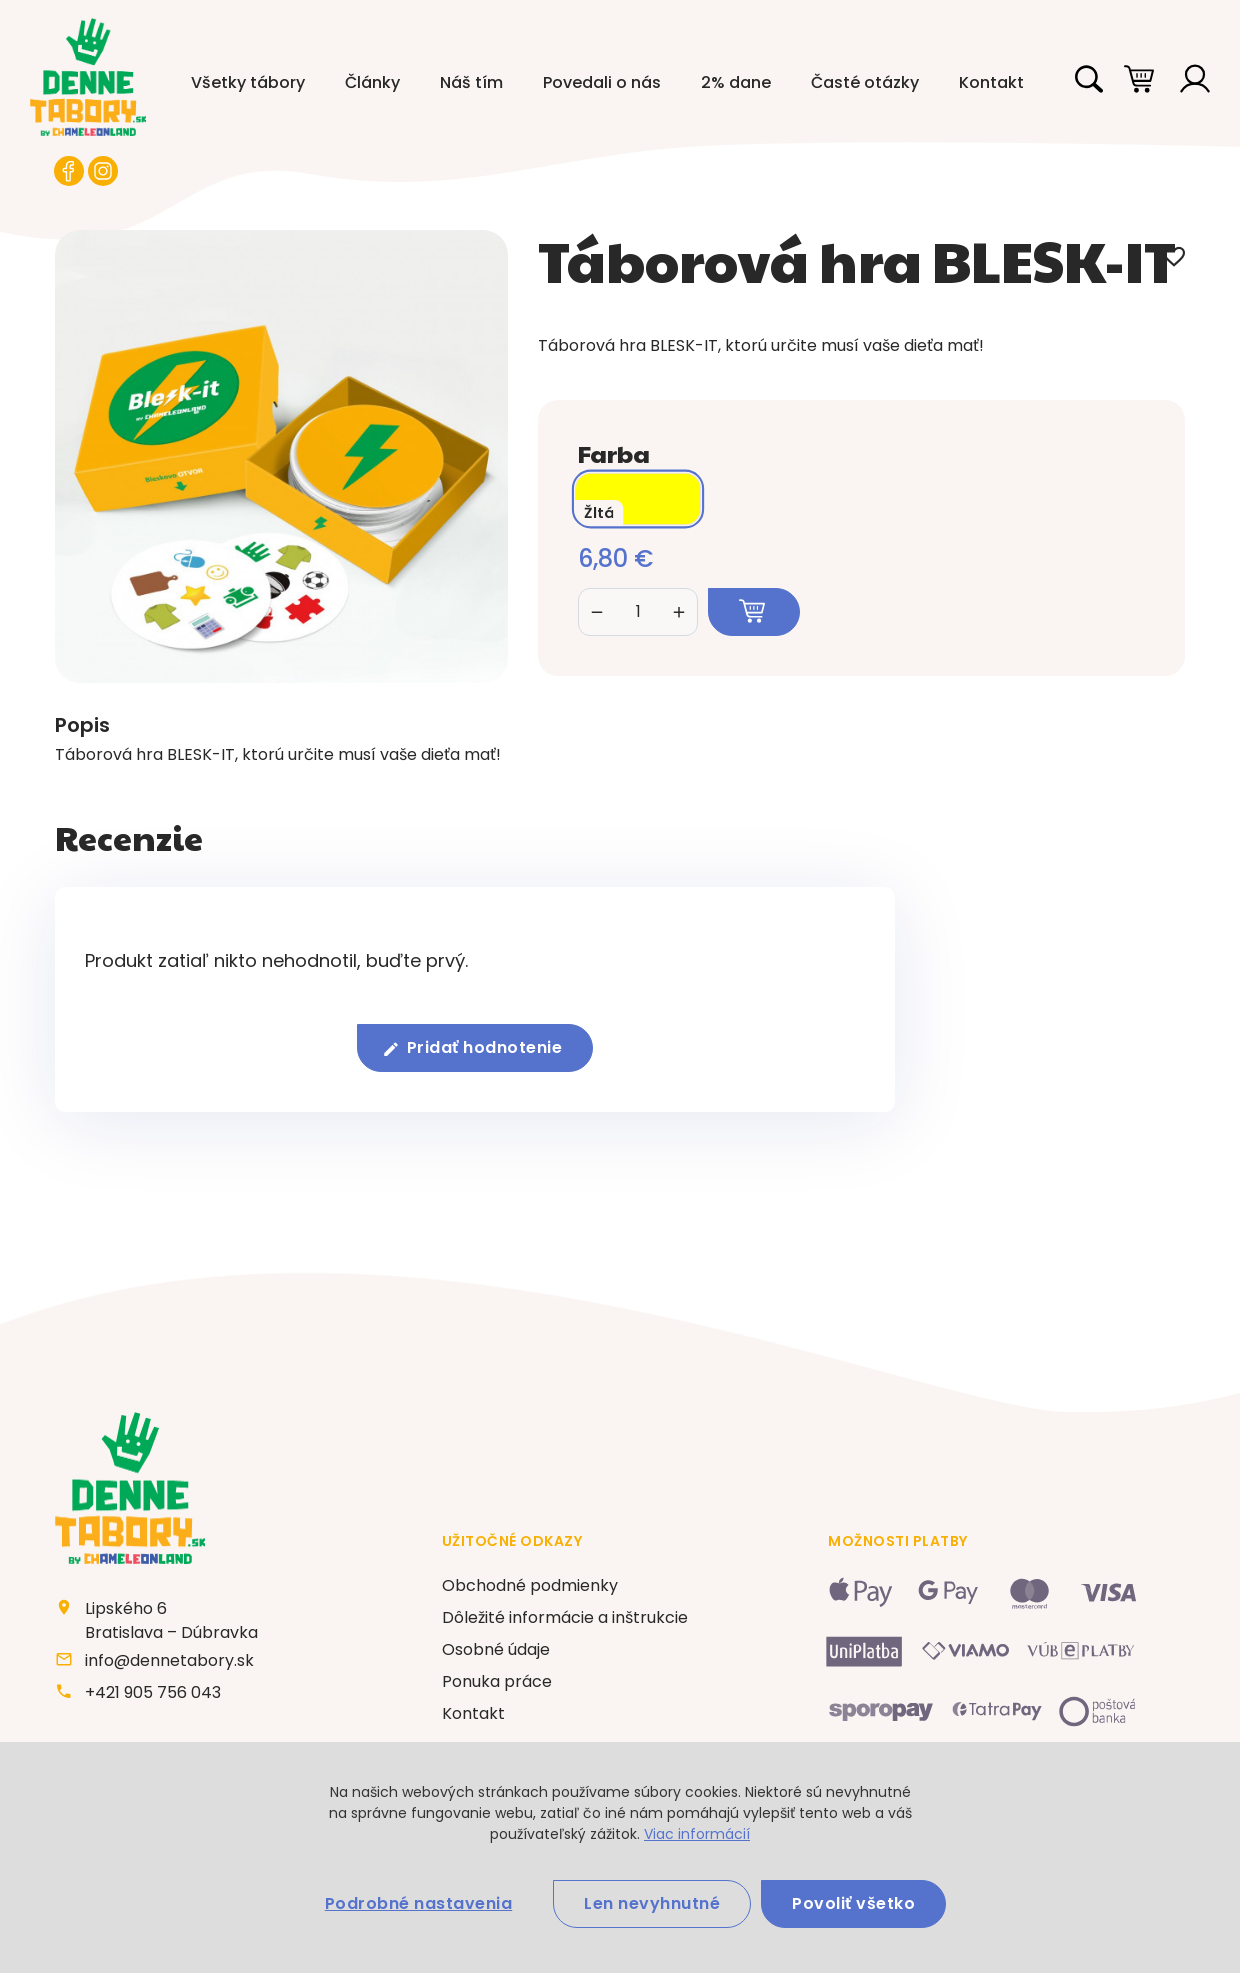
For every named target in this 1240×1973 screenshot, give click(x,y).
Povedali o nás (602, 82)
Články (372, 82)
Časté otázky (865, 82)
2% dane (736, 82)
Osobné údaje (496, 1649)
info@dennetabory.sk (169, 1660)
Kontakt (991, 82)
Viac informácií (697, 1834)
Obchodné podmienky (530, 1585)
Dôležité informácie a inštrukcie (565, 1617)
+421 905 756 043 (153, 1692)
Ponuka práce (497, 1681)
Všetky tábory (248, 82)
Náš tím (471, 82)
